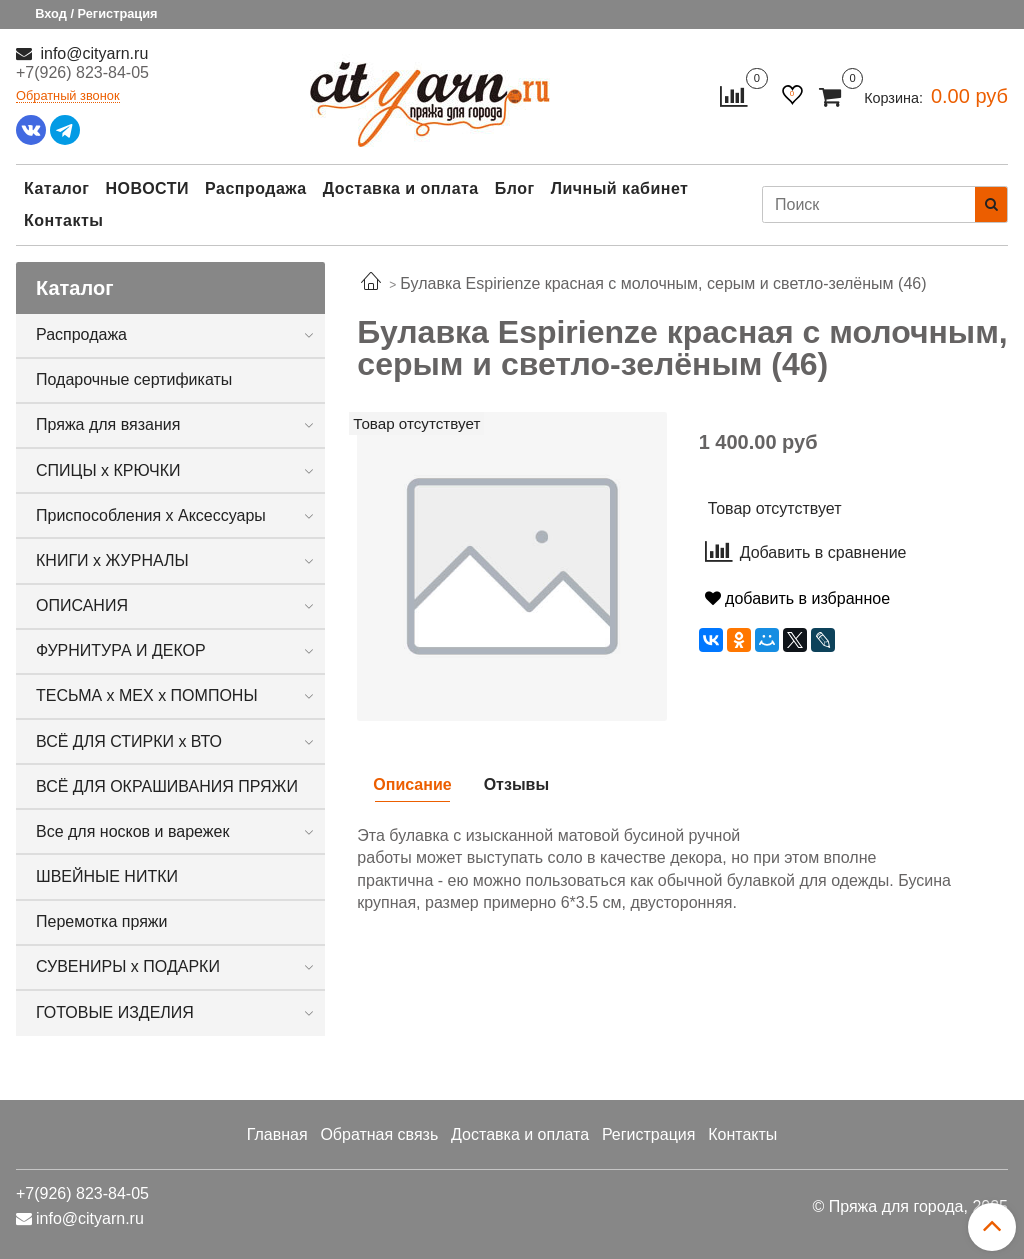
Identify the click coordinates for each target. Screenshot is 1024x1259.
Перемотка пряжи (101, 921)
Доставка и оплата (401, 188)
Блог (515, 188)
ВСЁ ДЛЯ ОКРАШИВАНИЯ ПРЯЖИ (167, 786)
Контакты (63, 220)
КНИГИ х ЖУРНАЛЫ (112, 560)
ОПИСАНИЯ (82, 605)
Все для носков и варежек (132, 831)
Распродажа (256, 188)
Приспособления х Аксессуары (151, 515)
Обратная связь (379, 1134)
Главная (277, 1134)
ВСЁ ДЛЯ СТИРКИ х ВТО (129, 741)
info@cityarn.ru (92, 53)
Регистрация (649, 1134)
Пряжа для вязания (108, 424)
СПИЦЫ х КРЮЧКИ (108, 470)
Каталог (56, 188)
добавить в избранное (797, 598)
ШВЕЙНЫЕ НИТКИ (107, 876)
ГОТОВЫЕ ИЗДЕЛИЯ (115, 1012)
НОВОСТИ (147, 188)
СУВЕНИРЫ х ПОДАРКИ (128, 966)
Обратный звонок (68, 96)
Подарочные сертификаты (134, 379)
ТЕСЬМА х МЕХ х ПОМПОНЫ (147, 695)
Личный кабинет (620, 188)
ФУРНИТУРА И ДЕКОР (121, 650)
